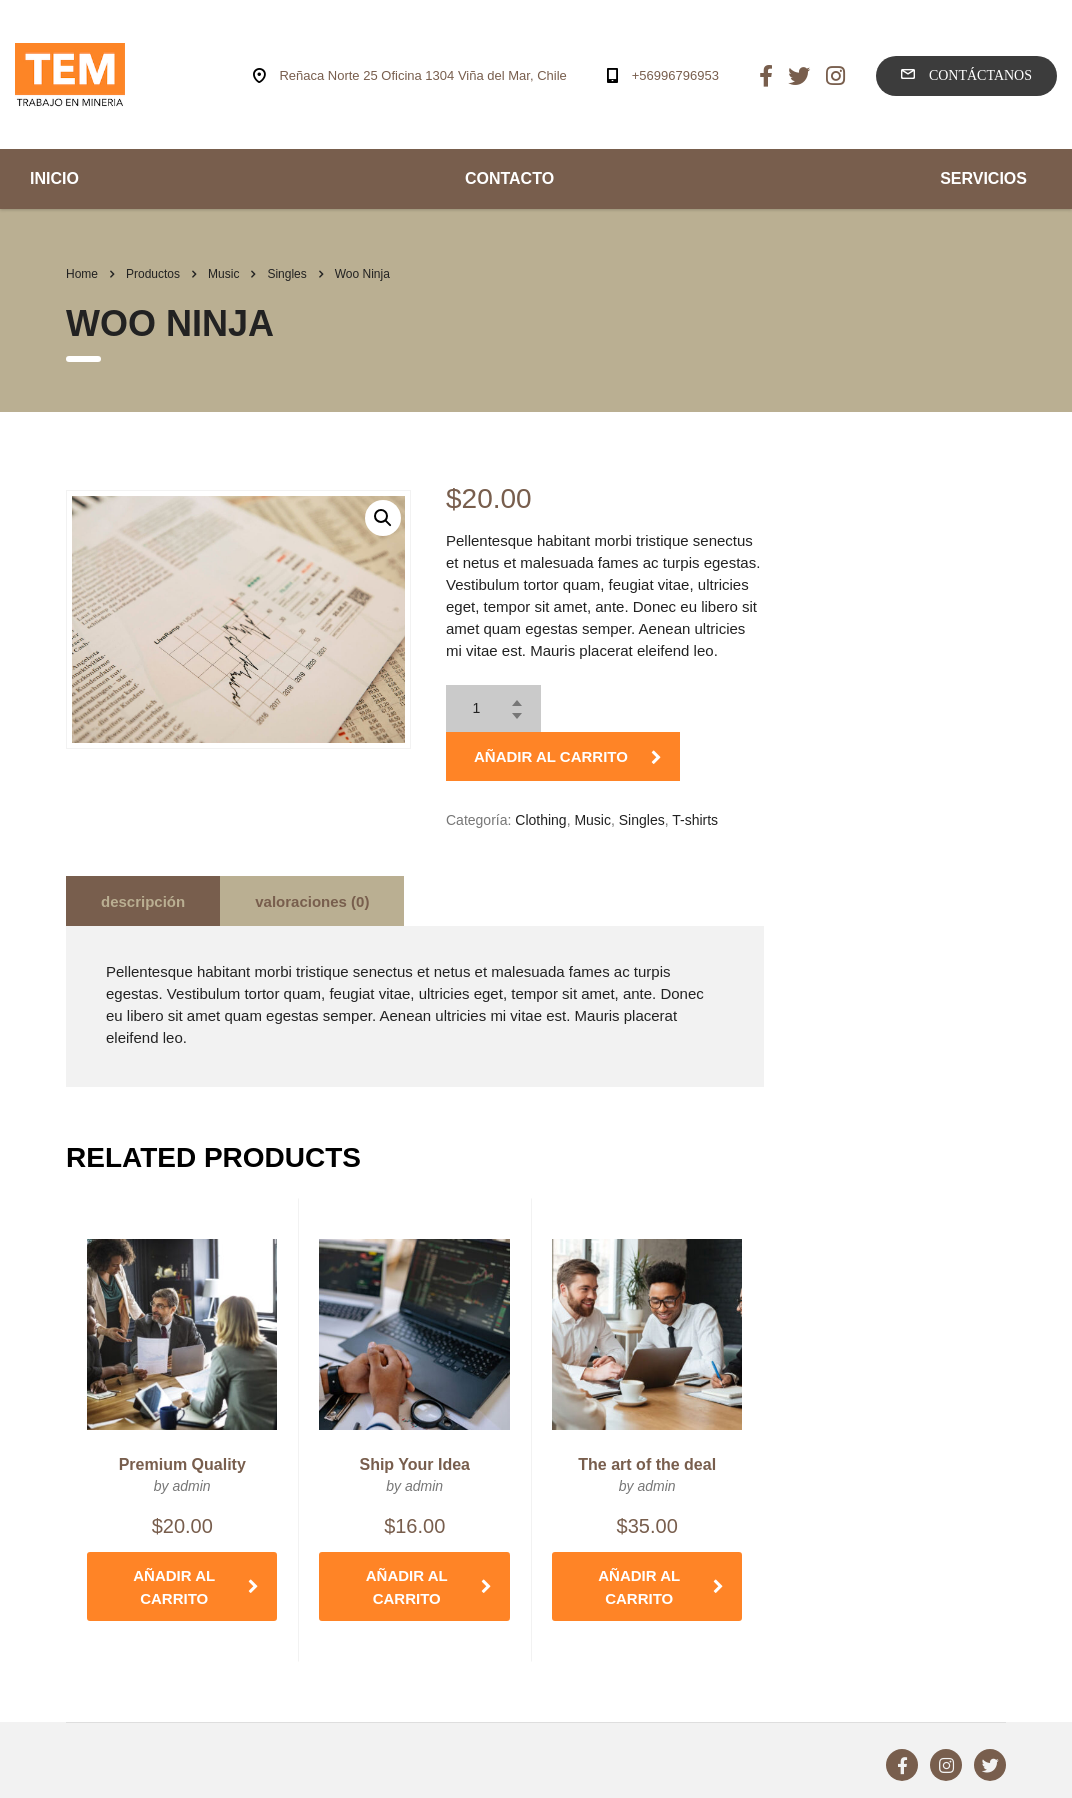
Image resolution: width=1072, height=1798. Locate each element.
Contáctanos (966, 75)
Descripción (143, 901)
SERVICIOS (983, 178)
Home (82, 274)
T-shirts (695, 820)
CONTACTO (509, 178)
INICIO (54, 178)
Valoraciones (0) (312, 901)
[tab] (143, 901)
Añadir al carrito (568, 756)
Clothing (540, 820)
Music (592, 820)
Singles (642, 820)
